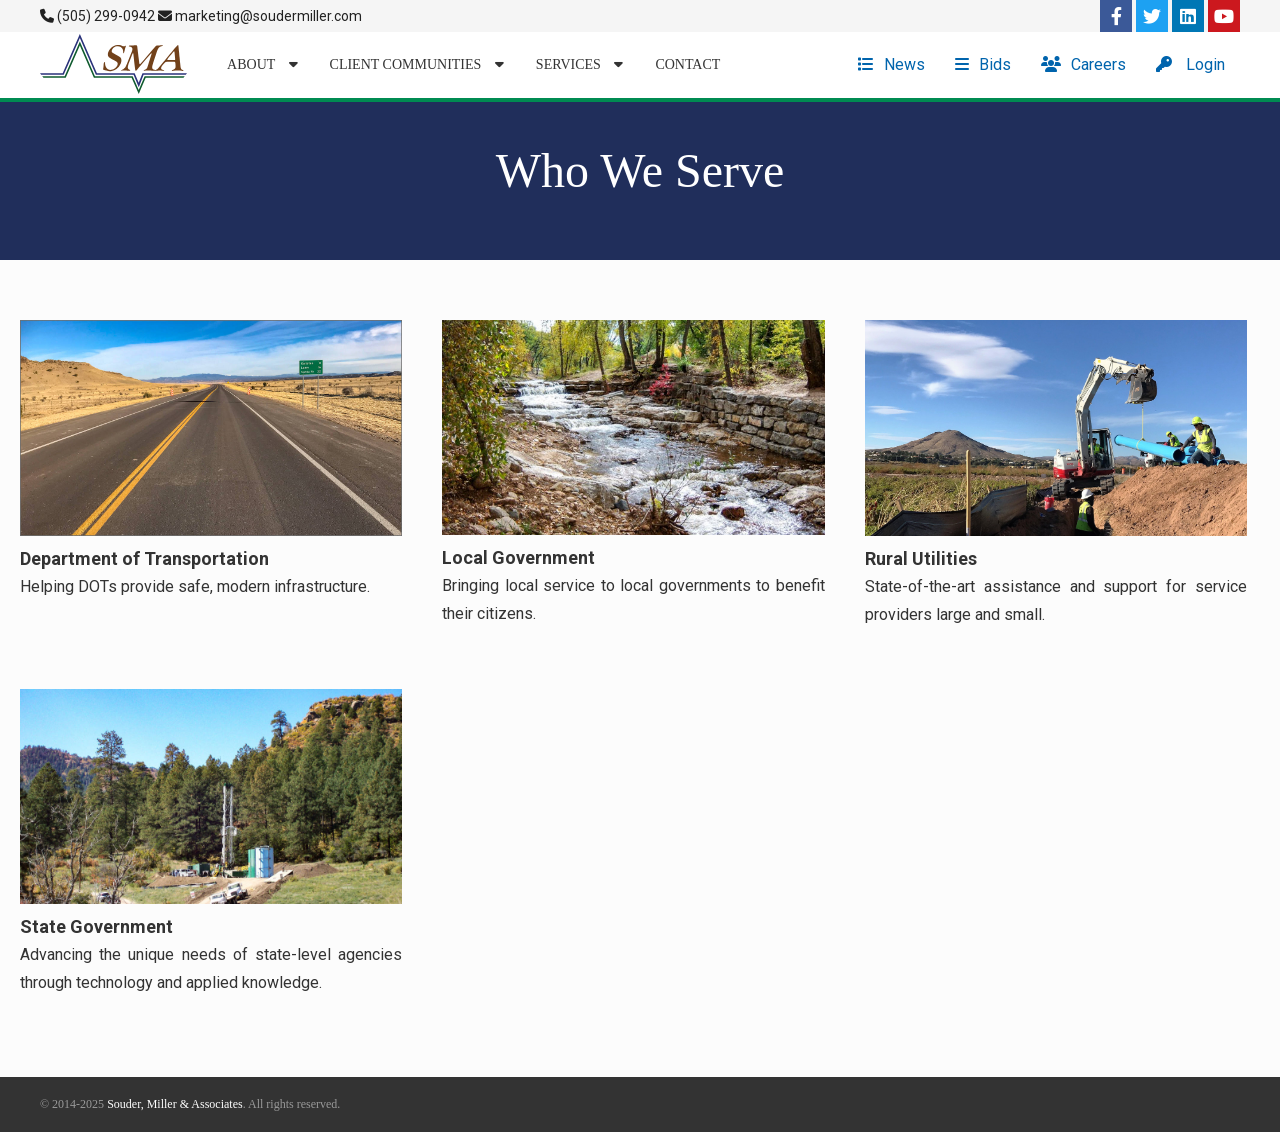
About (262, 64)
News (891, 64)
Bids (983, 64)
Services (580, 64)
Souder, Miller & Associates (175, 1104)
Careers (1083, 64)
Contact (687, 64)
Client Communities (417, 64)
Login (1190, 64)
